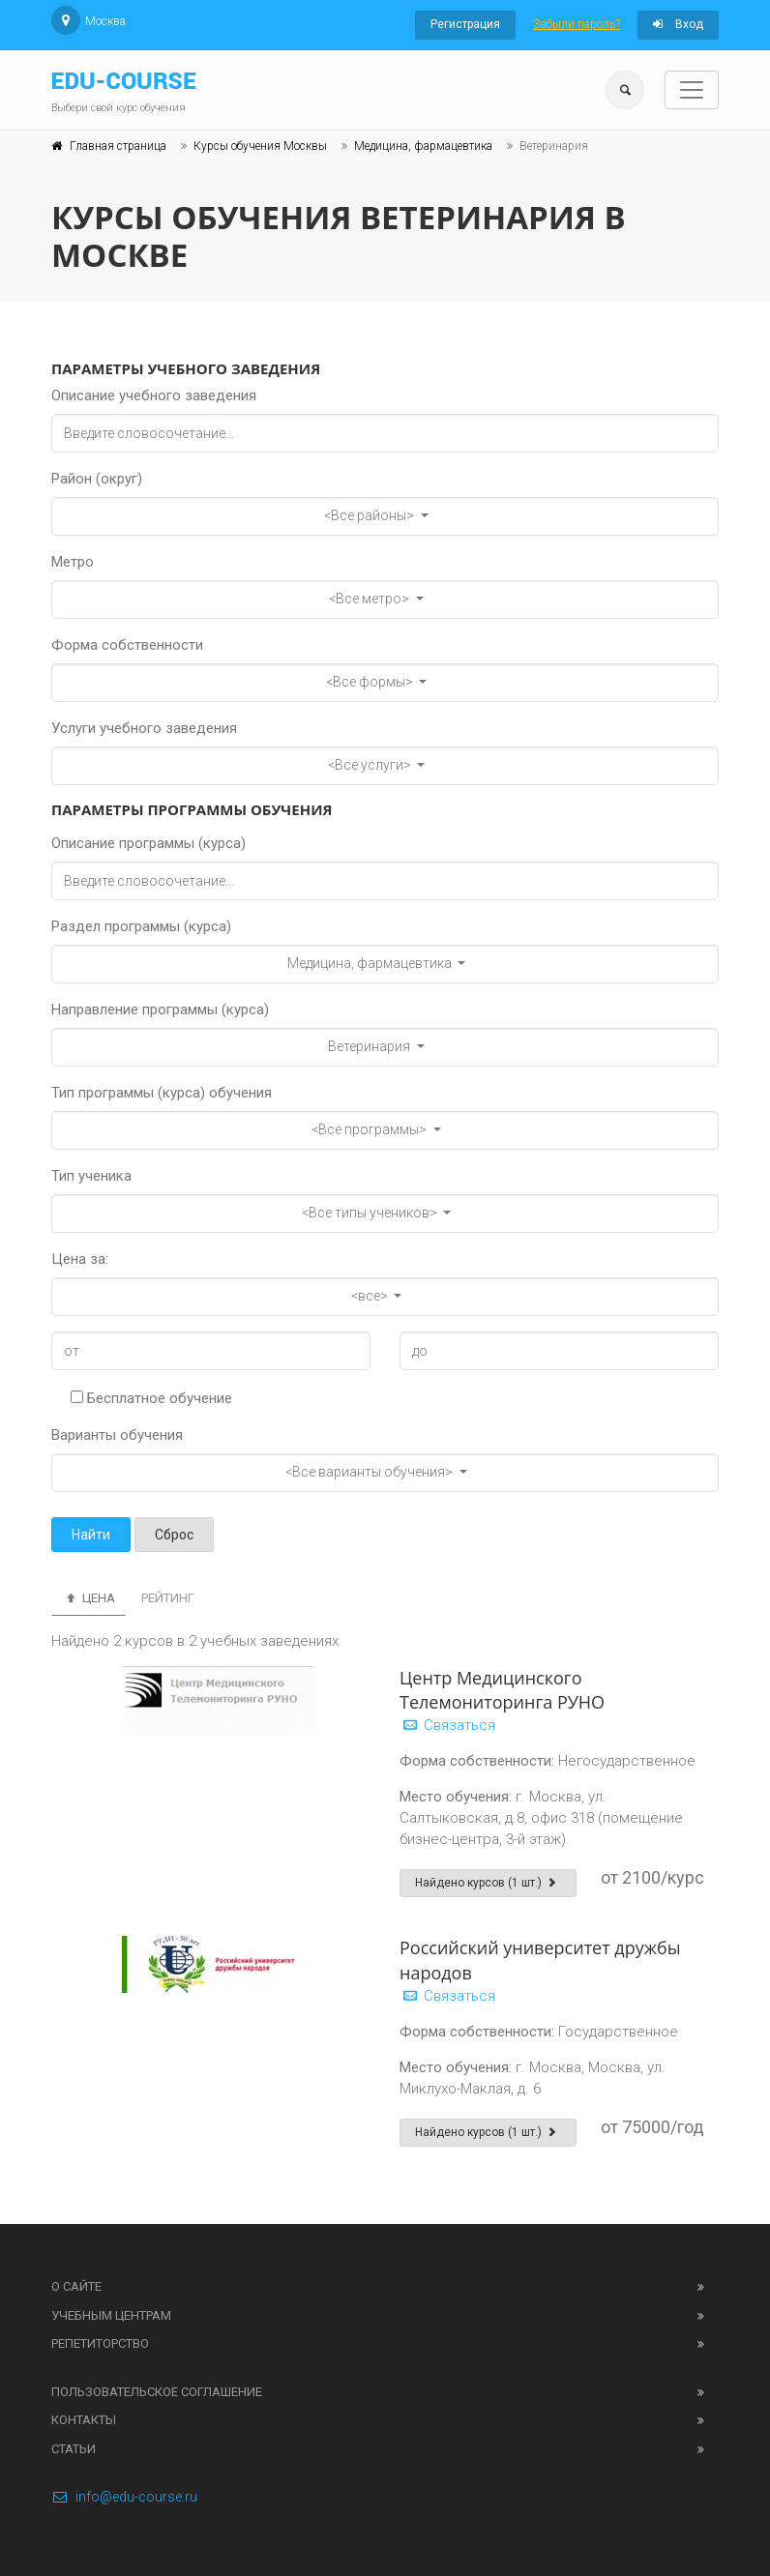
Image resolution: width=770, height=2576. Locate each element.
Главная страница (118, 146)
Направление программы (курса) (160, 1009)
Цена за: (79, 1259)
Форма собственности (127, 645)
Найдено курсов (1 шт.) (488, 1882)
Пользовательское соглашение (156, 2392)
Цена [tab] (88, 1598)
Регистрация (465, 24)
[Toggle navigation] (692, 90)
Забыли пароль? (576, 24)
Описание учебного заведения (153, 395)
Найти (91, 1534)
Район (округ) (96, 478)
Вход (678, 24)
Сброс (174, 1534)
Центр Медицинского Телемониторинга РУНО (502, 1689)
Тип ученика (91, 1176)
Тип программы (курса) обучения (161, 1092)
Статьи (73, 2449)
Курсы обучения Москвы (260, 146)
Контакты (83, 2420)
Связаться (447, 1725)
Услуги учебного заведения (144, 728)
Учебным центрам (111, 2315)
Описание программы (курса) (148, 843)
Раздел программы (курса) (141, 926)
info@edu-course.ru (124, 2496)
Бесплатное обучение (151, 1398)
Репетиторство (100, 2343)
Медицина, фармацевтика (423, 146)
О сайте (76, 2286)
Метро (72, 562)
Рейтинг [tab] (167, 1598)
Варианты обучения (117, 1435)
